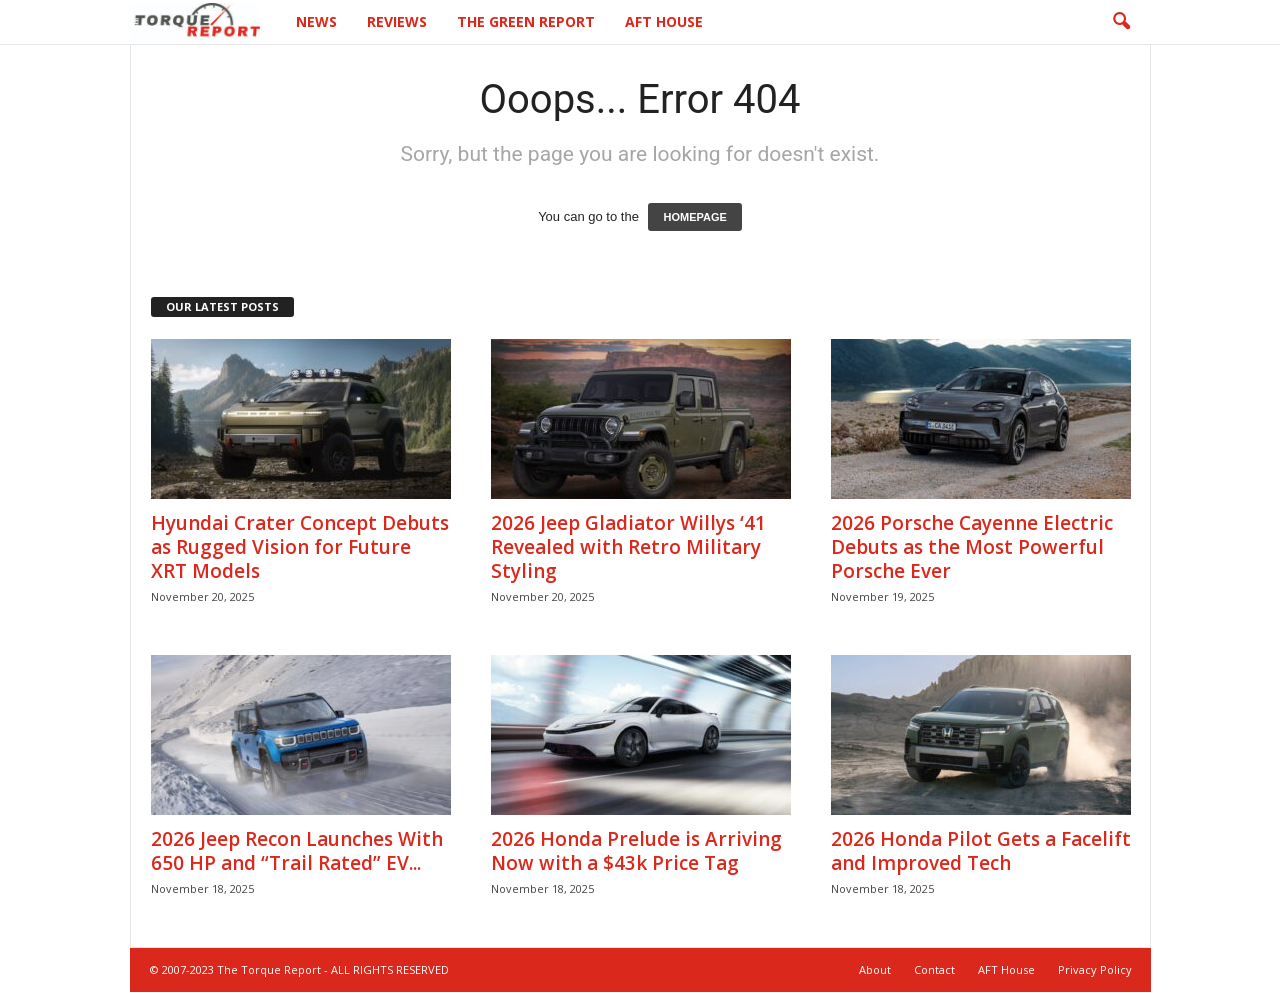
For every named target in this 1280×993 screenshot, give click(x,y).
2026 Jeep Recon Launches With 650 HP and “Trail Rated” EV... (297, 852)
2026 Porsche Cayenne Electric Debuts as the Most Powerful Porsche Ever (972, 548)
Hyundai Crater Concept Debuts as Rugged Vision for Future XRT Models (300, 548)
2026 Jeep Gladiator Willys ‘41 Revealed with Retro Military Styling (628, 548)
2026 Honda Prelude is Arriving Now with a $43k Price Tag (636, 852)
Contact (934, 970)
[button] (1121, 22)
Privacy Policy (1095, 970)
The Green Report (526, 21)
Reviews (397, 21)
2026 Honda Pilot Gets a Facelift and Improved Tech (981, 852)
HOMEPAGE (694, 218)
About (875, 970)
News (316, 21)
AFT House (664, 21)
